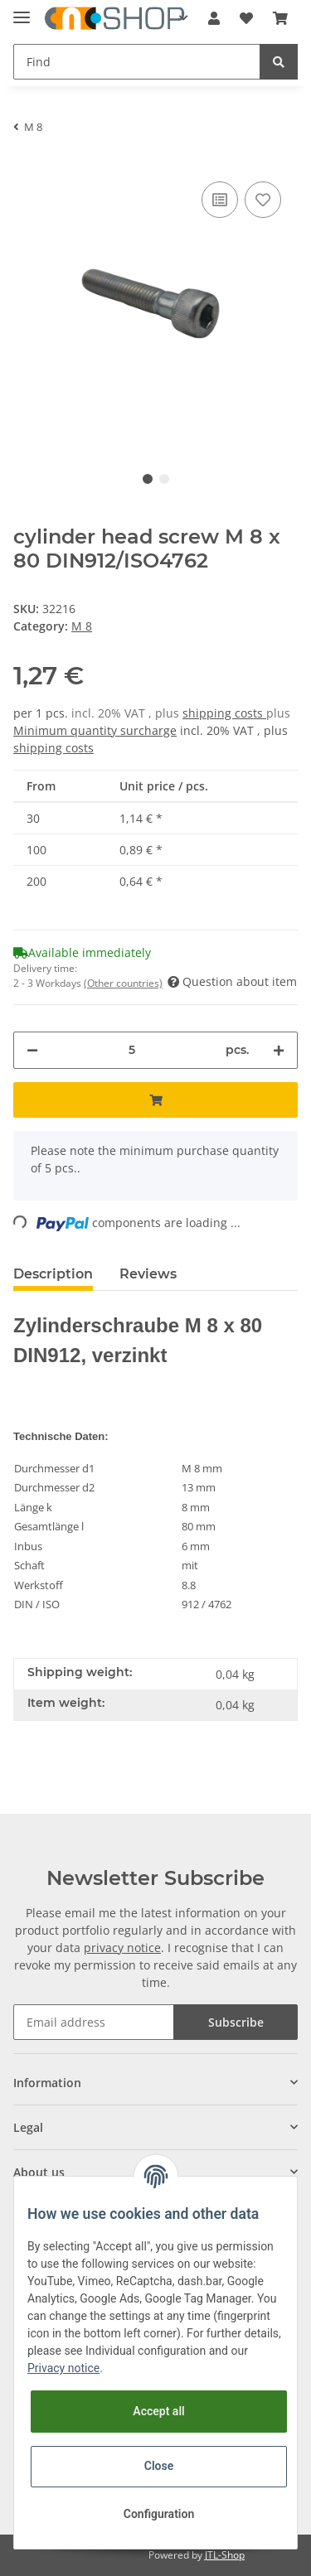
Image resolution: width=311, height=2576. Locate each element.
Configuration (159, 2513)
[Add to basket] (155, 1100)
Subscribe (236, 2022)
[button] (214, 18)
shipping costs (224, 713)
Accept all (158, 2411)
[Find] (136, 62)
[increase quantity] (278, 1050)
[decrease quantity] (32, 1050)
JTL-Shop (225, 2555)
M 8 (81, 626)
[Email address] (93, 2022)
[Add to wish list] (263, 199)
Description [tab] (53, 1274)
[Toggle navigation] (21, 10)
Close (158, 2465)
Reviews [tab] (148, 1274)
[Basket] (280, 18)
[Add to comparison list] (220, 199)
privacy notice (122, 1947)
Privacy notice (63, 2368)
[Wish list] (246, 18)
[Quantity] (132, 1050)
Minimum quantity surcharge (95, 730)
